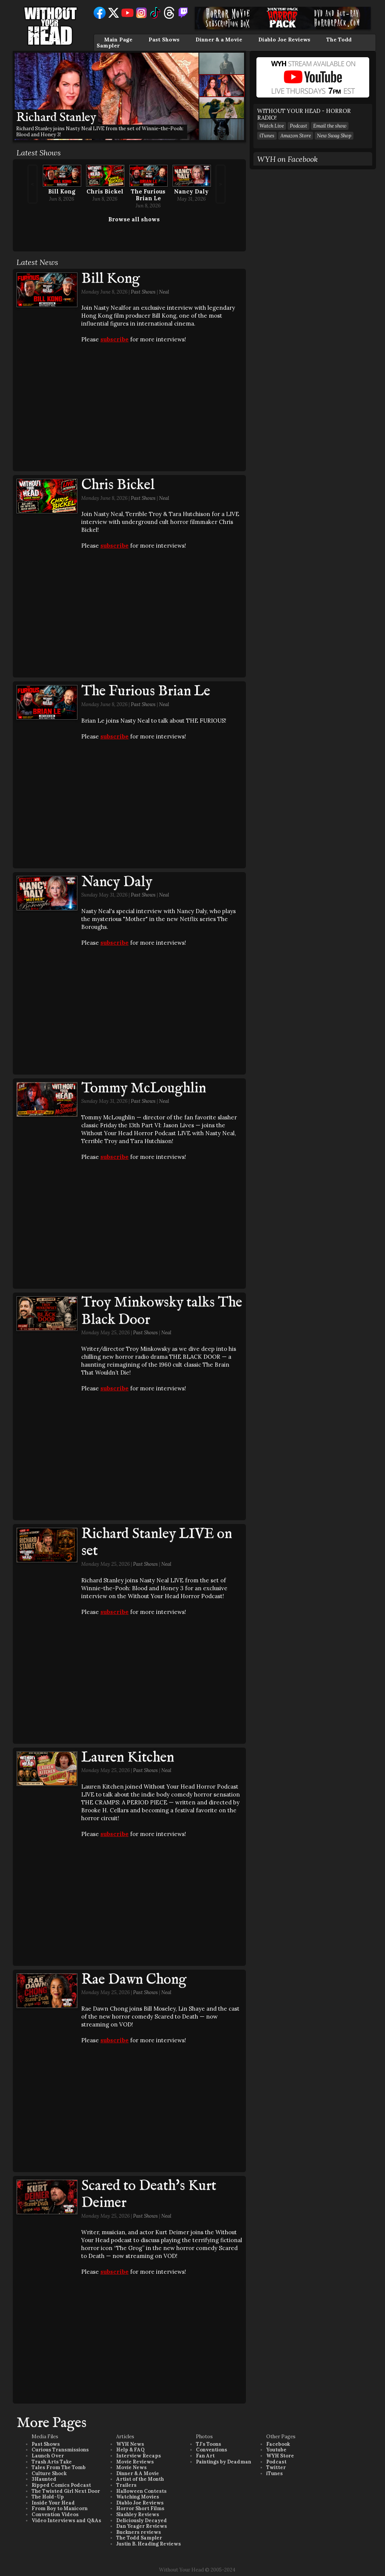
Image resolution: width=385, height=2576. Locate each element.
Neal (164, 292)
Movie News (131, 2467)
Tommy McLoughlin (143, 1088)
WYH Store (280, 2456)
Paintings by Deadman (223, 2462)
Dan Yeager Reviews (141, 2526)
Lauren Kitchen (127, 1758)
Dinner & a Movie (219, 39)
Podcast (298, 126)
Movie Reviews (135, 2462)
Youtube (276, 2450)
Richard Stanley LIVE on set (156, 1543)
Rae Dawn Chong (133, 1980)
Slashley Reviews (137, 2514)
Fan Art (205, 2456)
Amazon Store (295, 135)
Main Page (118, 39)
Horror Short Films (140, 2508)
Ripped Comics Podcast (61, 2485)
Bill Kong (61, 191)
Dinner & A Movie (137, 2473)
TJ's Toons (208, 2444)
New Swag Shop (334, 135)
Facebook (278, 2444)
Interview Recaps (138, 2456)
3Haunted (44, 2479)
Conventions (211, 2450)
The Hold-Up (48, 2497)
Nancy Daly (191, 191)
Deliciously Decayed (141, 2520)
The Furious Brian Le (148, 195)
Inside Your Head (53, 2503)
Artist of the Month (140, 2479)
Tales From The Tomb (59, 2467)
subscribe (114, 339)
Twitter (276, 2467)
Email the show (329, 126)
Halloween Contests (141, 2491)
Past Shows (164, 39)
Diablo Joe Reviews (284, 39)
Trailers (126, 2485)
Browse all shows (134, 219)
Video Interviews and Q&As (66, 2520)
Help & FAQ (130, 2450)
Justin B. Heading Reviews (148, 2544)
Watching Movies (137, 2497)
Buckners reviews (138, 2532)
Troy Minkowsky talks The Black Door (161, 1311)
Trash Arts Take (52, 2462)
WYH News (130, 2444)
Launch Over (48, 2456)
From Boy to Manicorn (60, 2508)
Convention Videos (55, 2514)
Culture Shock (49, 2473)
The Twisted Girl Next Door (66, 2491)
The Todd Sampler (139, 2538)
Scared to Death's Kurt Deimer (148, 2194)
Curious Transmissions (60, 2450)
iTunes (266, 135)
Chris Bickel (104, 191)
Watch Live (271, 126)
